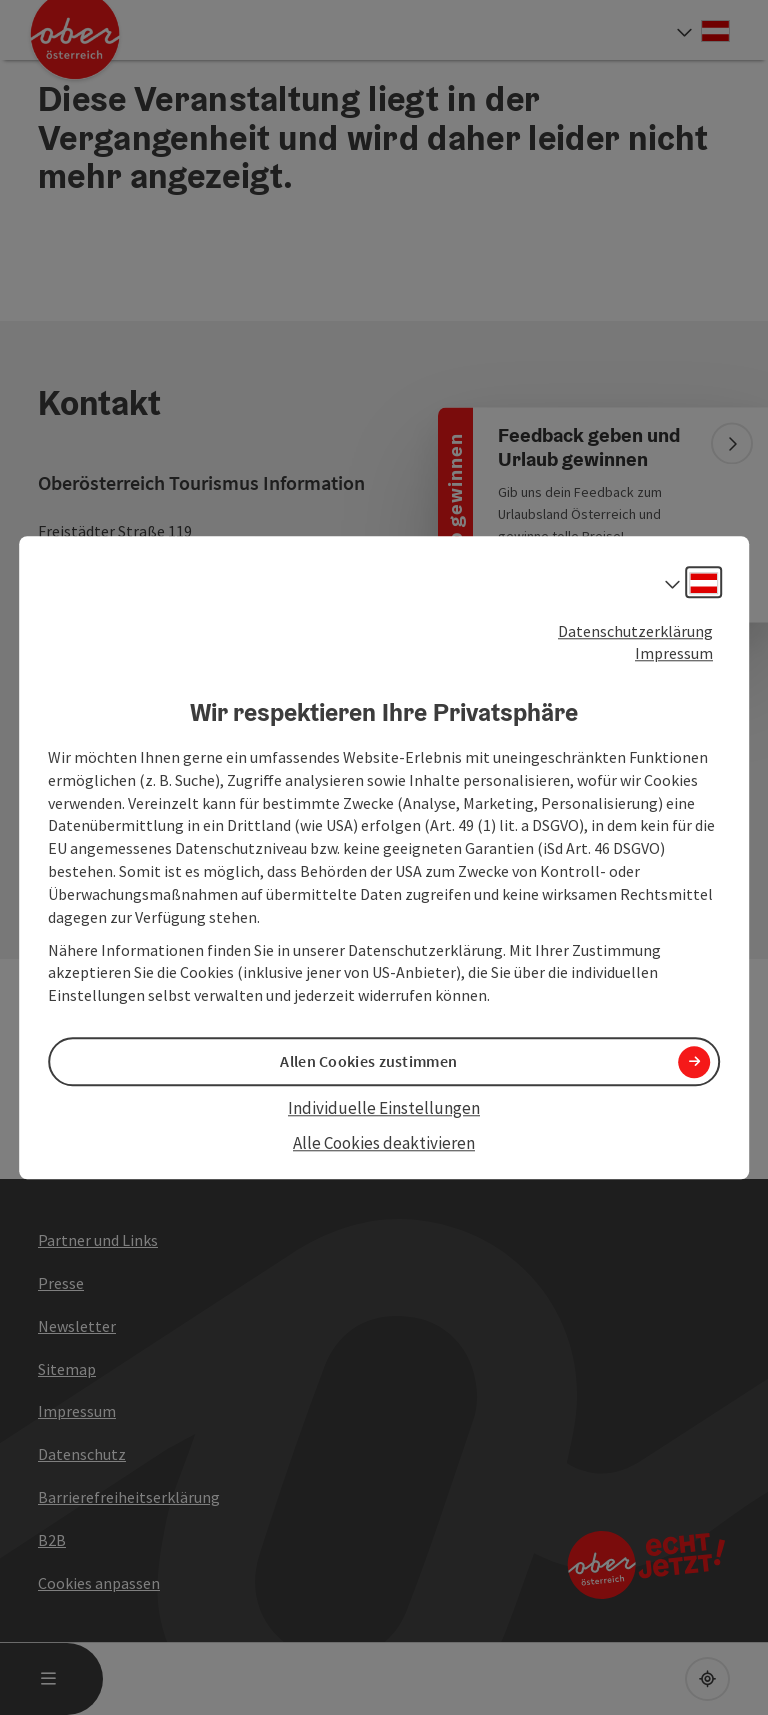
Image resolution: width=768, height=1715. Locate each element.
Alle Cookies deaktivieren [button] (384, 1143)
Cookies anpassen (99, 1583)
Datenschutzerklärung (635, 631)
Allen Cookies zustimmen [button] (368, 1062)
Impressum (674, 654)
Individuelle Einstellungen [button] (384, 1109)
